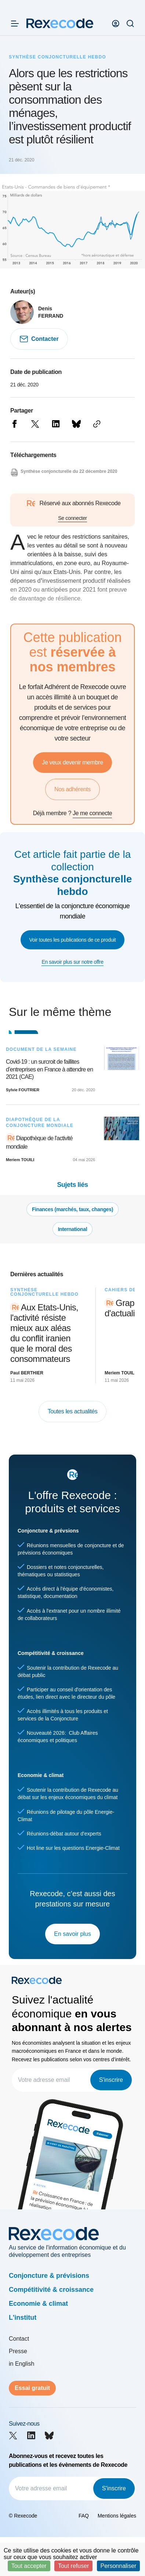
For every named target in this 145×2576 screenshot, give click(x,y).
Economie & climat (38, 2303)
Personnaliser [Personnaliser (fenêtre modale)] (119, 2566)
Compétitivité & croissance (51, 2289)
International (72, 1229)
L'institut (22, 2317)
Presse (18, 2351)
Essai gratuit (32, 2388)
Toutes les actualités (73, 1411)
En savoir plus (72, 1934)
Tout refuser (73, 2566)
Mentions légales (117, 2516)
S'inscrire (111, 2080)
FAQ (84, 2516)
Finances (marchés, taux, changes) (72, 1209)
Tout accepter (29, 2566)
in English (21, 2364)
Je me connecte (92, 813)
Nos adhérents (72, 789)
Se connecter (72, 518)
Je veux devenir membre (72, 762)
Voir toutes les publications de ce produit (72, 940)
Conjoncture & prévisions (49, 2275)
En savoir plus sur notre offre (72, 962)
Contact (19, 2339)
